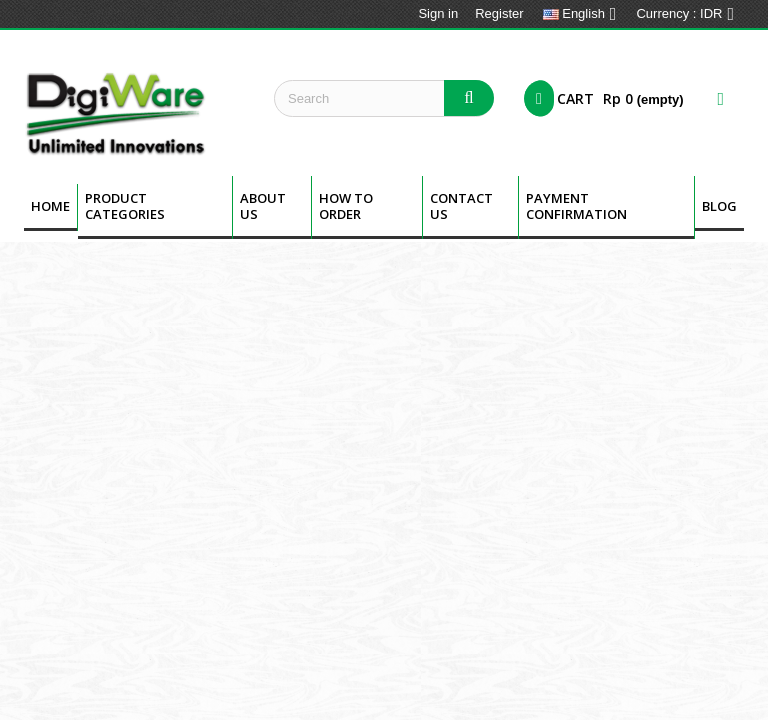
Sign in (438, 13)
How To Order (346, 206)
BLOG (719, 206)
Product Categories (125, 206)
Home (50, 206)
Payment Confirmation (576, 206)
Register (499, 13)
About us (263, 206)
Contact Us (461, 206)
